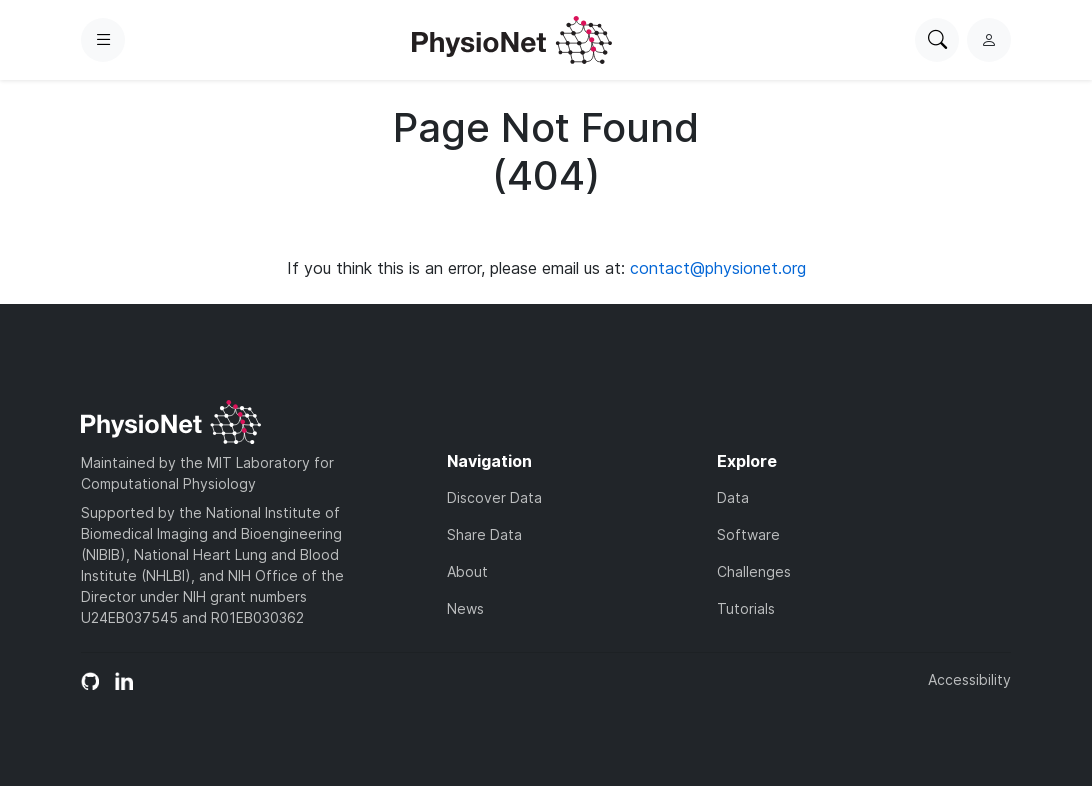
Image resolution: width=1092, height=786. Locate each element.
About (467, 571)
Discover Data (494, 497)
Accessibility (969, 679)
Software (748, 534)
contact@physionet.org (718, 268)
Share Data (484, 534)
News (465, 608)
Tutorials (746, 608)
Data (733, 497)
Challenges (754, 571)
